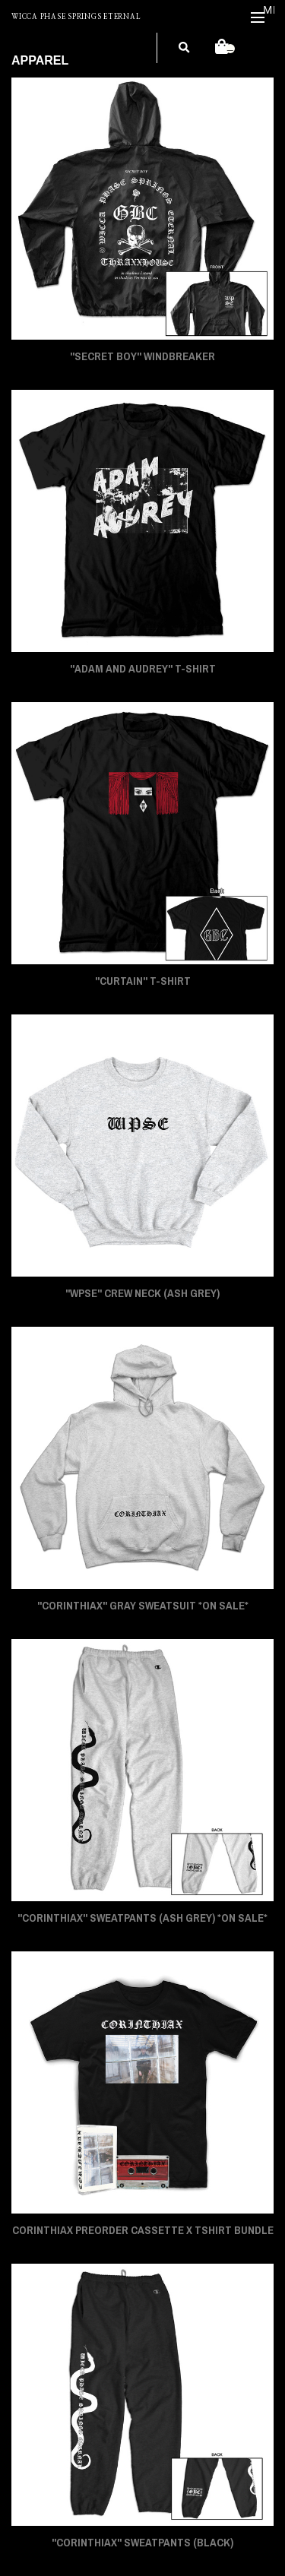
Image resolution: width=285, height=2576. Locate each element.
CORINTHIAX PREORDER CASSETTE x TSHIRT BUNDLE (143, 2230)
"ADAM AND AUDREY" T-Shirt (143, 668)
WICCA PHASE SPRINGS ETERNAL (75, 17)
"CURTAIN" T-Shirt (143, 981)
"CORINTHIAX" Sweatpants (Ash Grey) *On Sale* (142, 1918)
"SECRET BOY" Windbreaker (142, 356)
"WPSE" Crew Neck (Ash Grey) (142, 1293)
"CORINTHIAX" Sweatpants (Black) (142, 2542)
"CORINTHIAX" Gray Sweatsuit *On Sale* (143, 1605)
